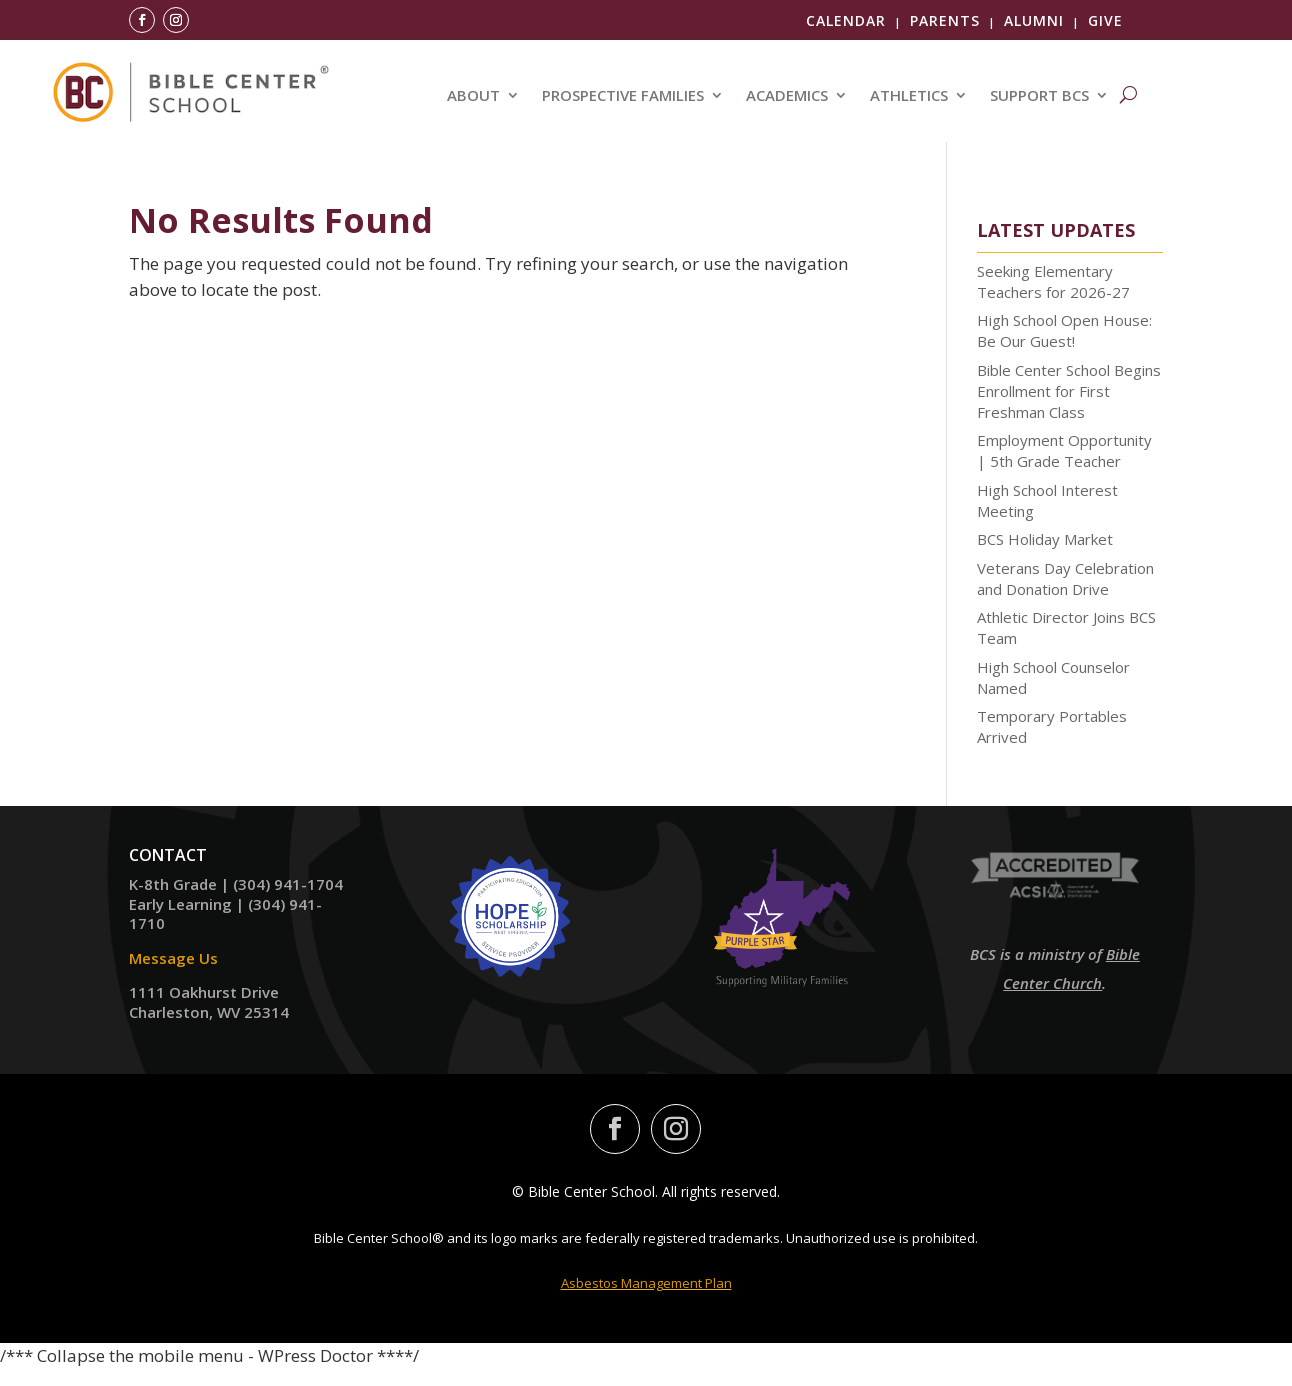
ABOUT (473, 96)
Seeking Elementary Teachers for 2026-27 (1053, 281)
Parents (945, 20)
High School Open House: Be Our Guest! (1064, 330)
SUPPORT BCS (1039, 96)
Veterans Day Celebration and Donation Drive (1065, 578)
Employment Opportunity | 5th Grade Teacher (1064, 450)
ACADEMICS (787, 96)
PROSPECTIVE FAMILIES (623, 96)
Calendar (846, 20)
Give (1105, 20)
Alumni (1034, 20)
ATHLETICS (909, 96)
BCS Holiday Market (1045, 539)
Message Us (173, 958)
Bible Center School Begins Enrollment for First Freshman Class (1069, 391)
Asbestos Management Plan (646, 1283)
